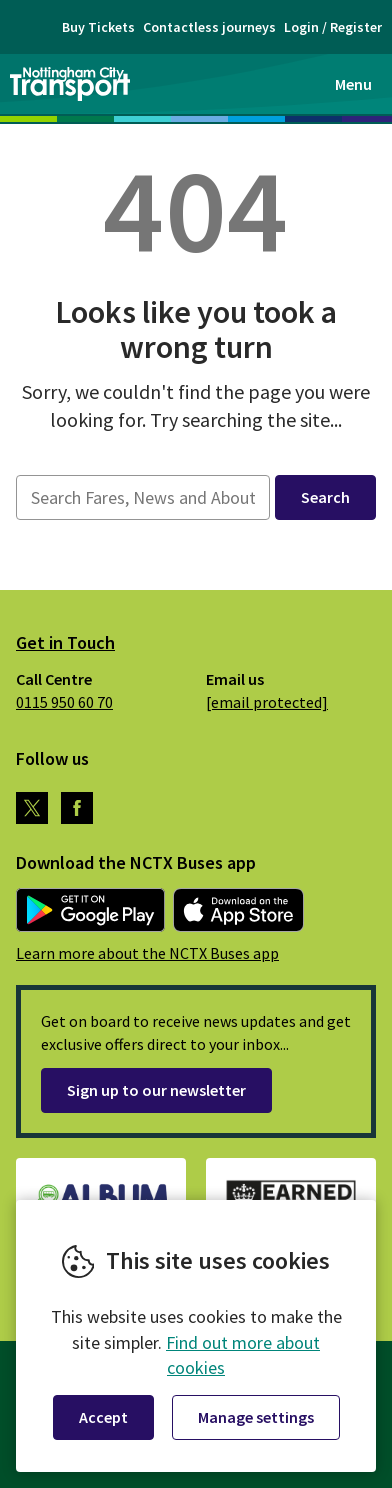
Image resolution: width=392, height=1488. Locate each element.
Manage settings (256, 1417)
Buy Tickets (98, 27)
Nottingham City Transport (70, 84)
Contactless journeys (209, 27)
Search (325, 497)
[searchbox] (143, 497)
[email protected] (267, 702)
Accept (103, 1417)
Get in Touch (65, 642)
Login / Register (333, 27)
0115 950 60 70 (64, 702)
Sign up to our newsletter (156, 1090)
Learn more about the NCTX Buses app (147, 953)
